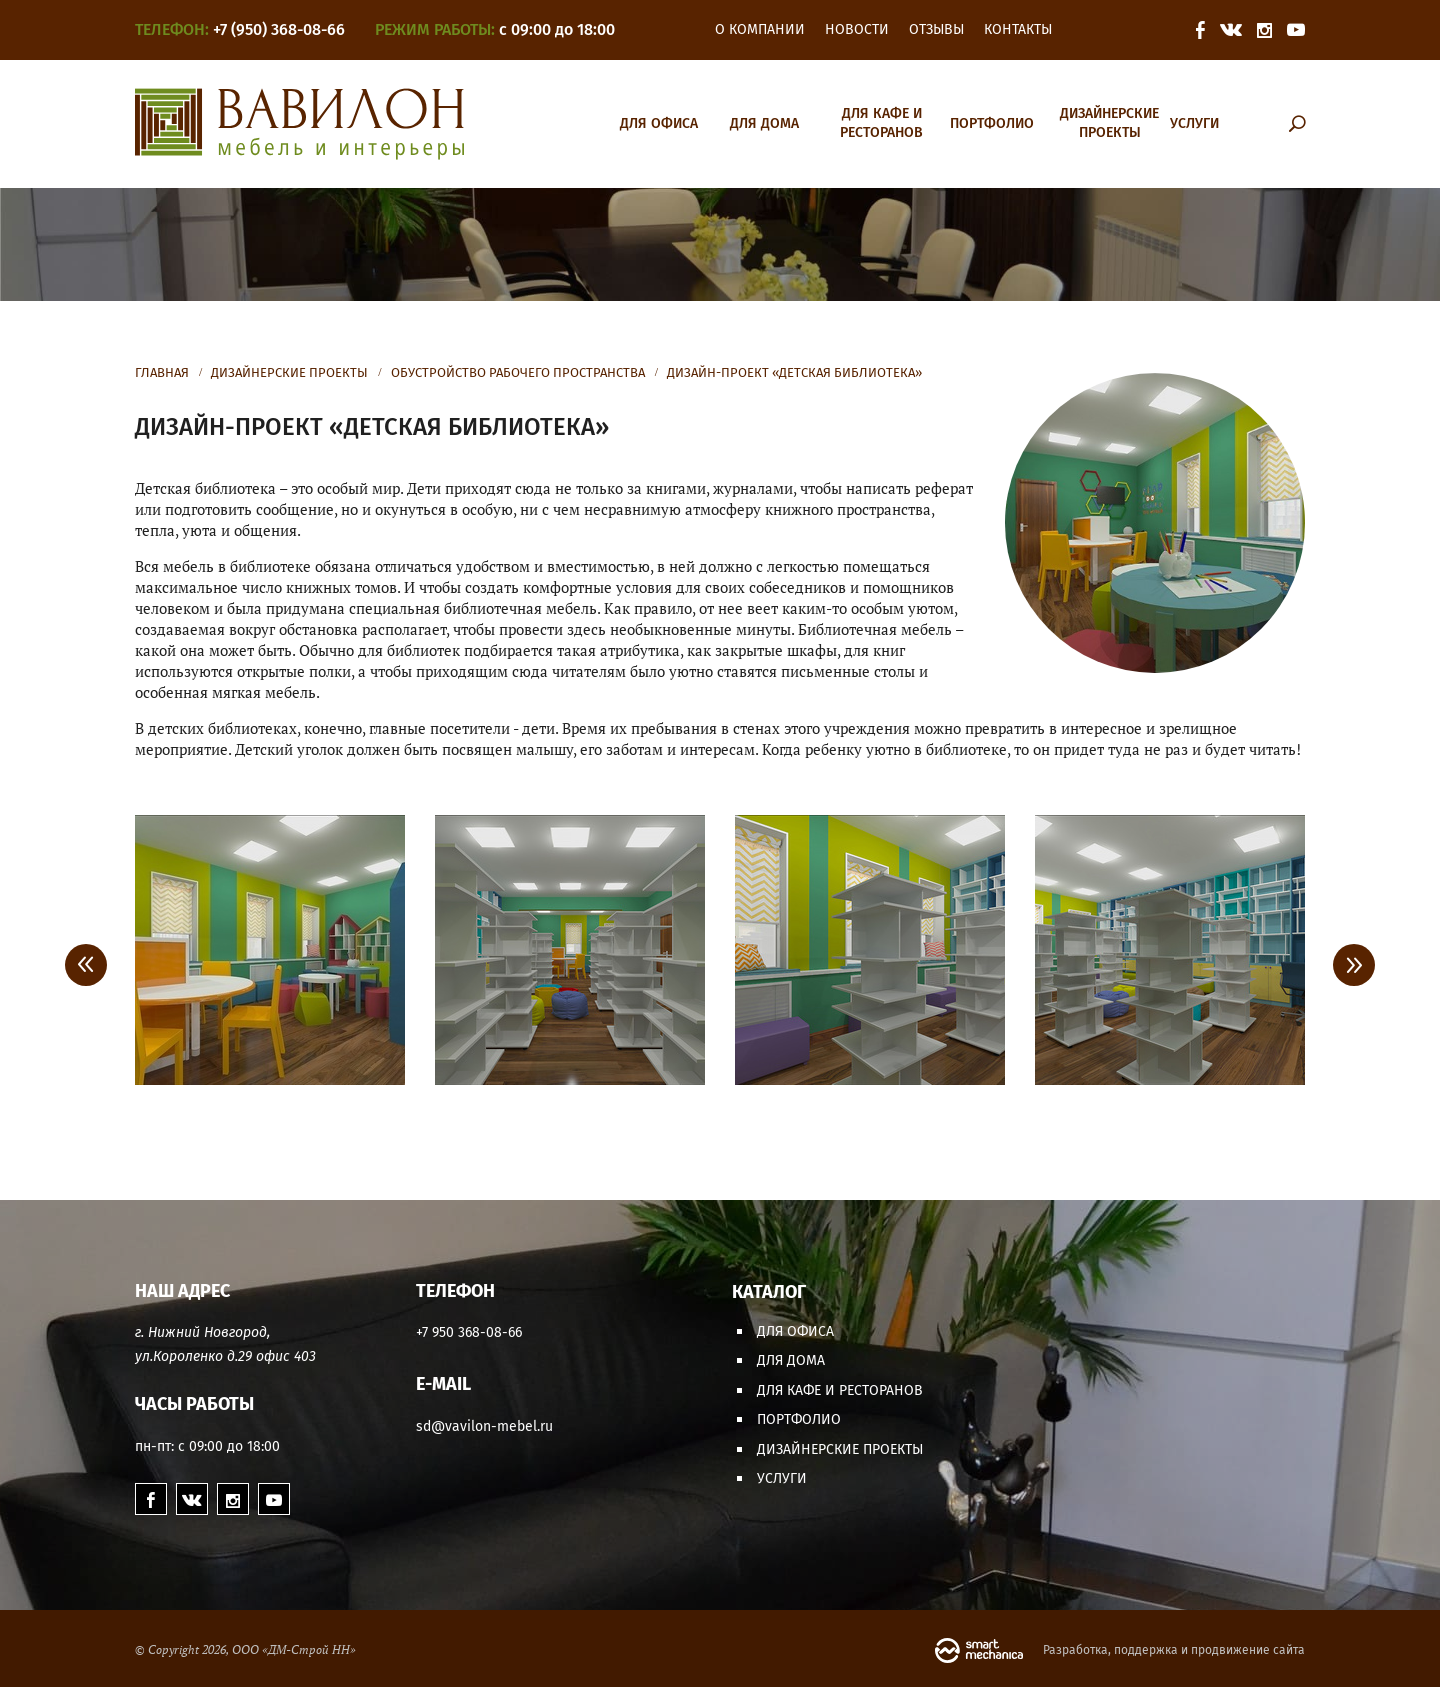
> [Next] (1354, 965)
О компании (760, 29)
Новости (857, 29)
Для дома (764, 123)
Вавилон (299, 124)
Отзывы (936, 29)
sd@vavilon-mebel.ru (484, 1426)
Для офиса (659, 123)
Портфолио (992, 123)
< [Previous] (86, 965)
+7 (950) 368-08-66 (279, 29)
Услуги (1194, 123)
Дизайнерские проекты (1109, 123)
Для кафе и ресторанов (881, 123)
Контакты (1018, 29)
